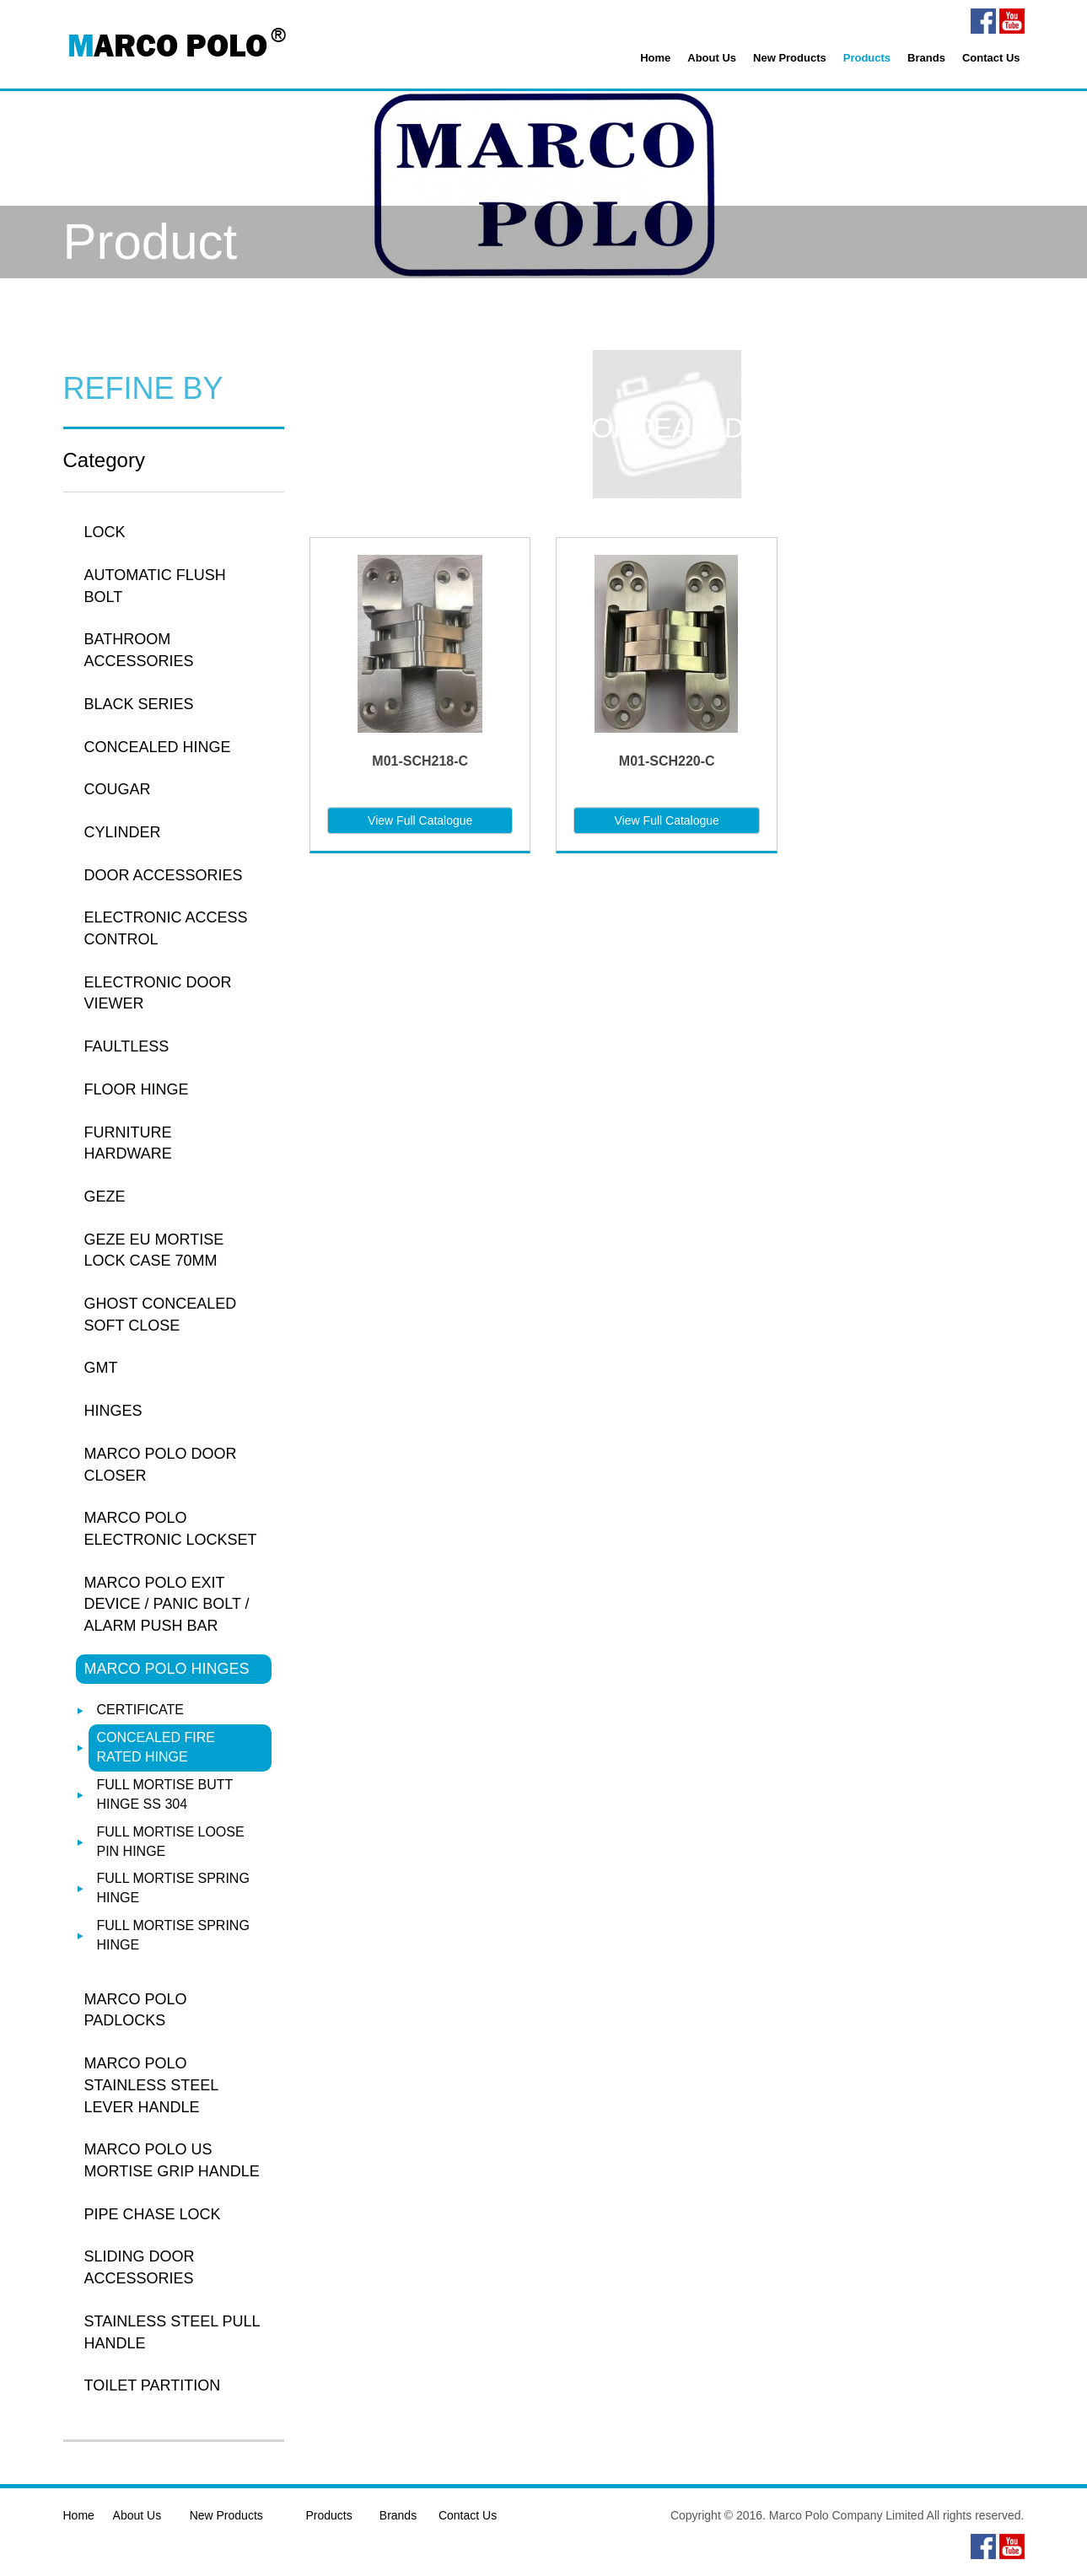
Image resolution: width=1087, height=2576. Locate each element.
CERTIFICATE (140, 1709)
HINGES (113, 1410)
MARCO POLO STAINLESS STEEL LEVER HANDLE (151, 2085)
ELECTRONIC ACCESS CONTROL (166, 928)
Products (867, 57)
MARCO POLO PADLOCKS (135, 2010)
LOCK (105, 532)
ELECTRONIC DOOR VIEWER (158, 993)
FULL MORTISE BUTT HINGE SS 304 (165, 1794)
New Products (789, 57)
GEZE (105, 1196)
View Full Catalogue (420, 820)
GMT (101, 1367)
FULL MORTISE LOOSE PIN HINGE (171, 1841)
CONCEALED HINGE (157, 747)
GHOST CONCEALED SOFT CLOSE (160, 1314)
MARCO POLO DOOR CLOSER (160, 1464)
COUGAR (117, 789)
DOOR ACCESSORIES (163, 875)
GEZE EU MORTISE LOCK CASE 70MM (154, 1250)
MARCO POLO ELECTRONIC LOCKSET (170, 1528)
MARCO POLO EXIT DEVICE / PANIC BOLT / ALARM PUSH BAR (167, 1604)
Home (655, 57)
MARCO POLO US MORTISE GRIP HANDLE (172, 2160)
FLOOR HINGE (136, 1089)
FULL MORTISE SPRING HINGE (173, 1888)
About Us (711, 57)
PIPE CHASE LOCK (152, 2214)
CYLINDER (122, 832)
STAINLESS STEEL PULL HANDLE (172, 2332)
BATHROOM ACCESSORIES (139, 650)
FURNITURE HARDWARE (128, 1143)
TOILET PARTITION (152, 2385)
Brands (926, 57)
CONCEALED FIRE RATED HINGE (156, 1747)
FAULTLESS (127, 1046)
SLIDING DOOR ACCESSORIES (139, 2267)
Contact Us (991, 57)
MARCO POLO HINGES (167, 1668)
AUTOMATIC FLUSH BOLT (155, 586)
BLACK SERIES (139, 704)
